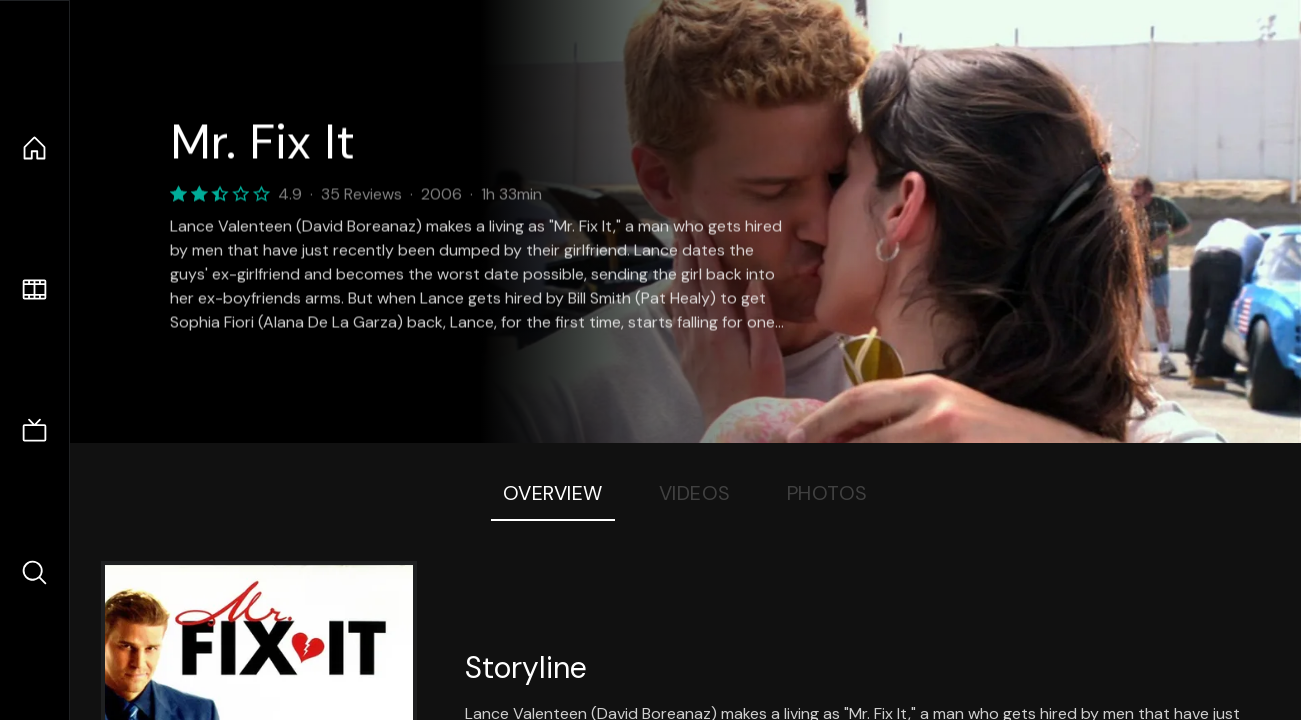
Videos (695, 493)
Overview (553, 493)
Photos (827, 493)
